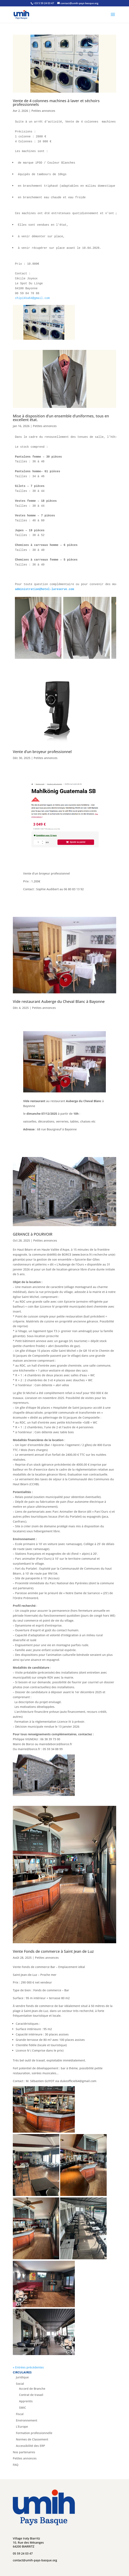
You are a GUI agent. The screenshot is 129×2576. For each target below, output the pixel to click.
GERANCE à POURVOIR (32, 1234)
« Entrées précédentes (28, 2367)
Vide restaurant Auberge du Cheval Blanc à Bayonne (59, 1001)
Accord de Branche (32, 2389)
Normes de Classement (32, 2439)
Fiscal (20, 2414)
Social (20, 2384)
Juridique (22, 2377)
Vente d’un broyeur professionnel (42, 751)
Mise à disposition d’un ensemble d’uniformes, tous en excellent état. (61, 417)
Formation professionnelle (34, 2433)
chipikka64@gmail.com (32, 298)
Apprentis (26, 2401)
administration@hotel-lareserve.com (44, 589)
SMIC (22, 2408)
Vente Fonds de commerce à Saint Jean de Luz (53, 1951)
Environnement (26, 2420)
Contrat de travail (31, 2395)
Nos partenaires (24, 2452)
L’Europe (22, 2426)
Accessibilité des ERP (30, 2446)
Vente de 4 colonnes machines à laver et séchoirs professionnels (56, 102)
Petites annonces (43, 111)
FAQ (15, 2465)
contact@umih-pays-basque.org (35, 2560)
